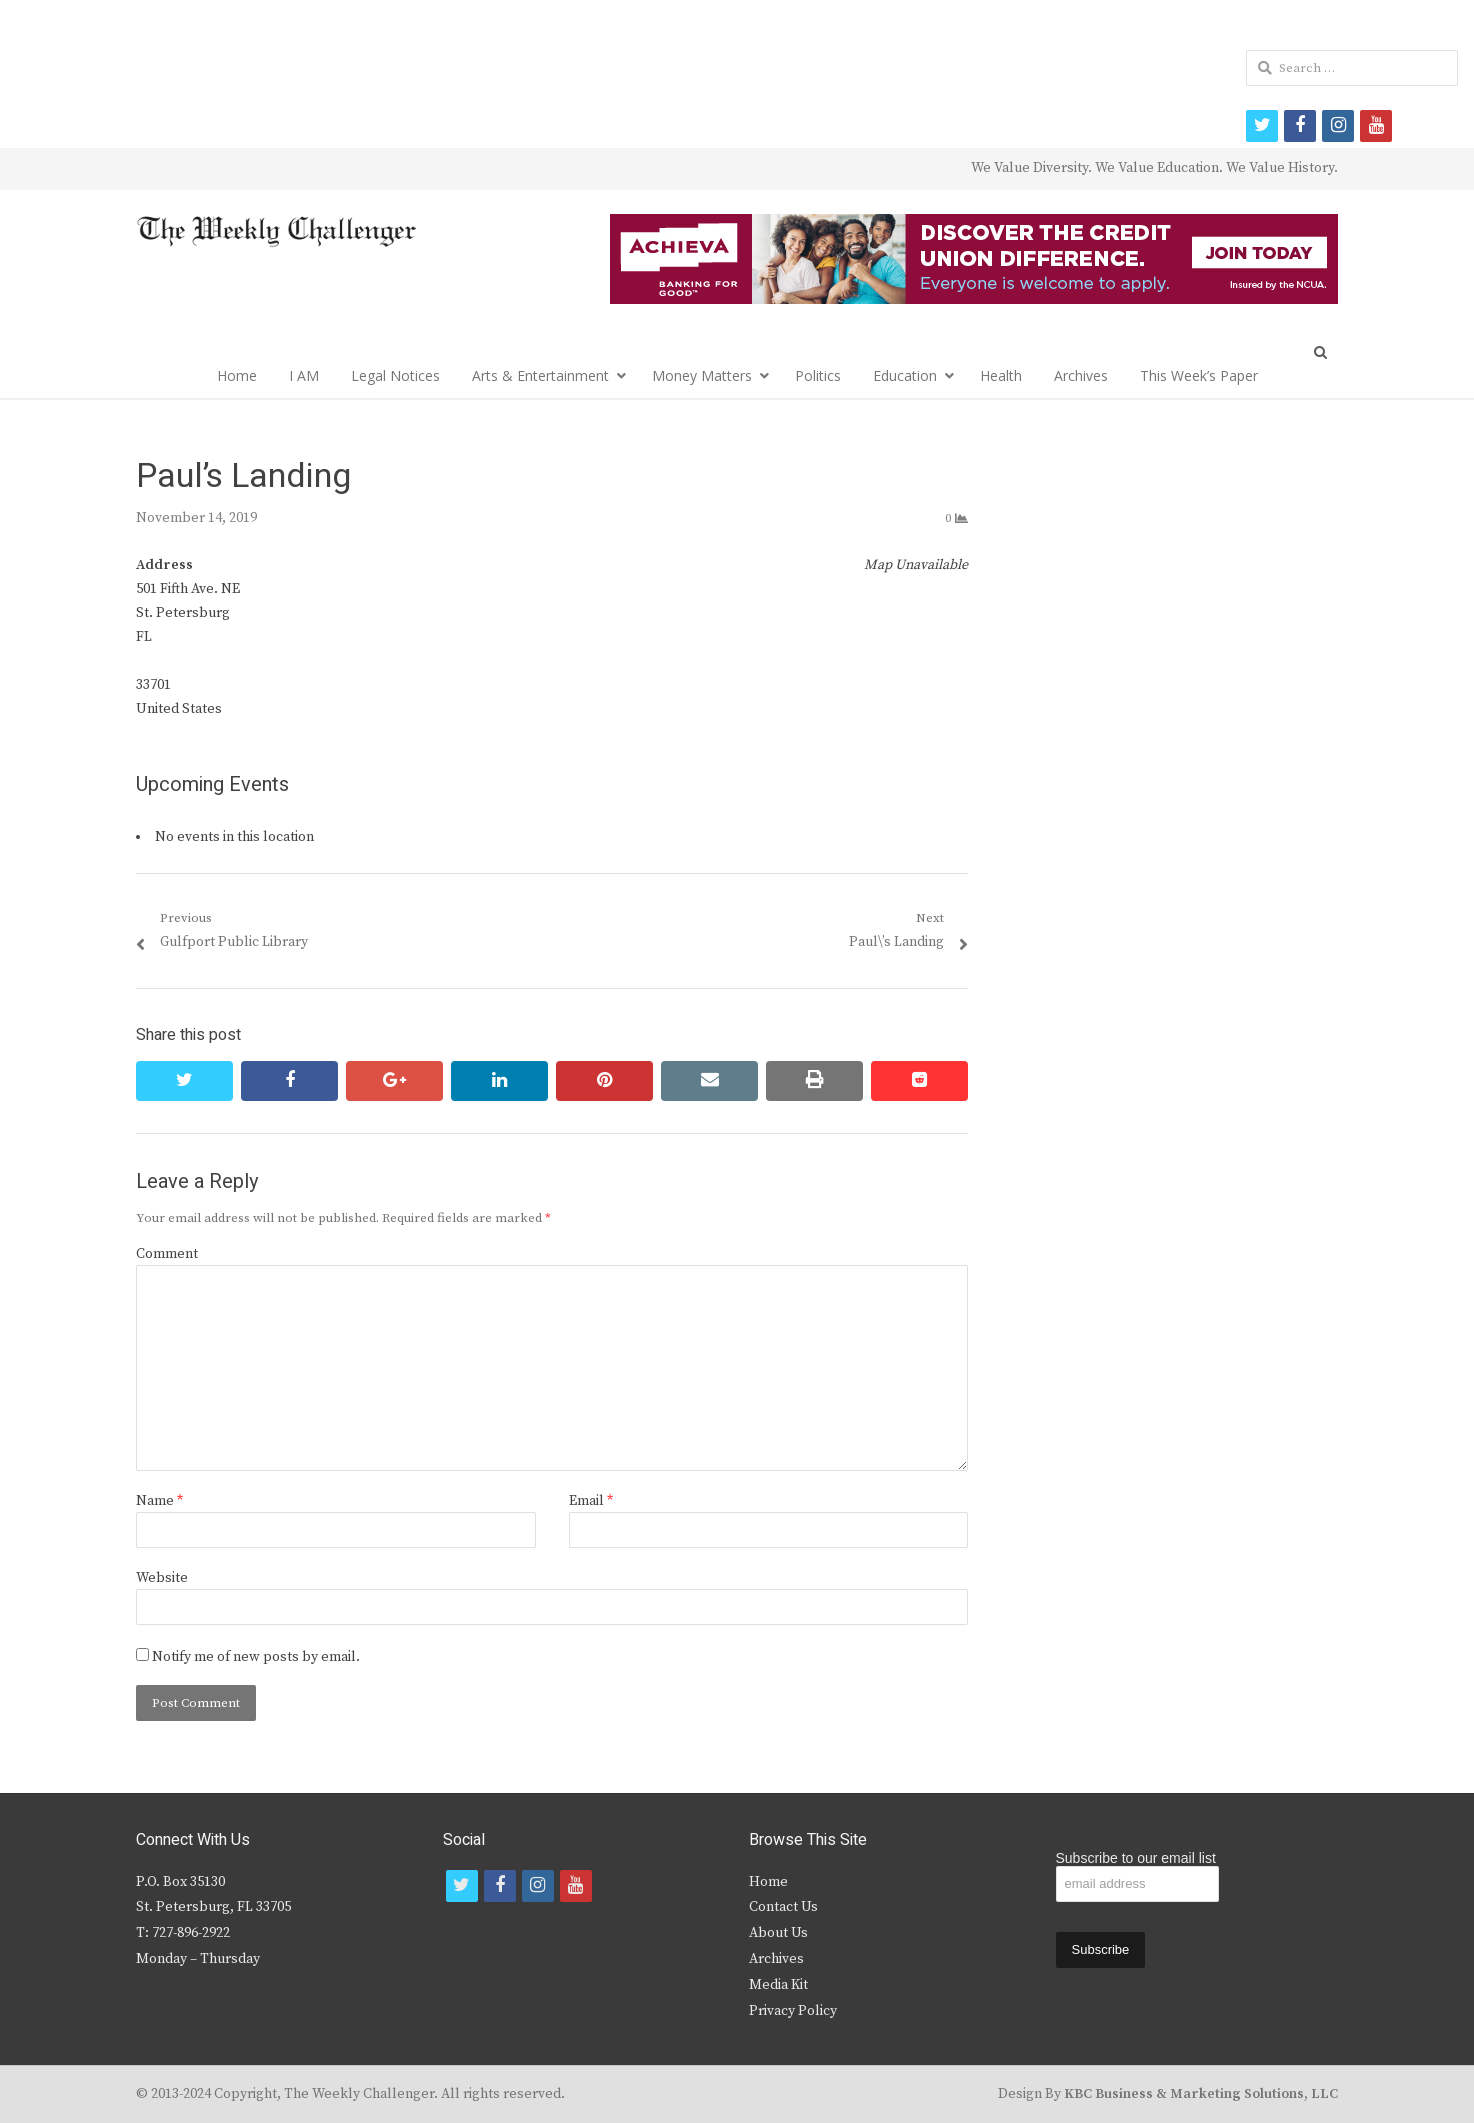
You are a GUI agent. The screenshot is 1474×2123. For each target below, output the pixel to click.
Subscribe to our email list (1136, 1858)
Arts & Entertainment (540, 375)
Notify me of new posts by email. (256, 1657)
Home (237, 375)
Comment (167, 1254)
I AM (304, 375)
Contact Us (783, 1907)
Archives (1081, 375)
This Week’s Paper (1199, 375)
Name (159, 1501)
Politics (818, 375)
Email (591, 1501)
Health (1001, 375)
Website (162, 1578)
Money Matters (702, 375)
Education (905, 375)
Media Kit (778, 1985)
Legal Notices (395, 375)
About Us (778, 1933)
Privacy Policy (793, 2011)
